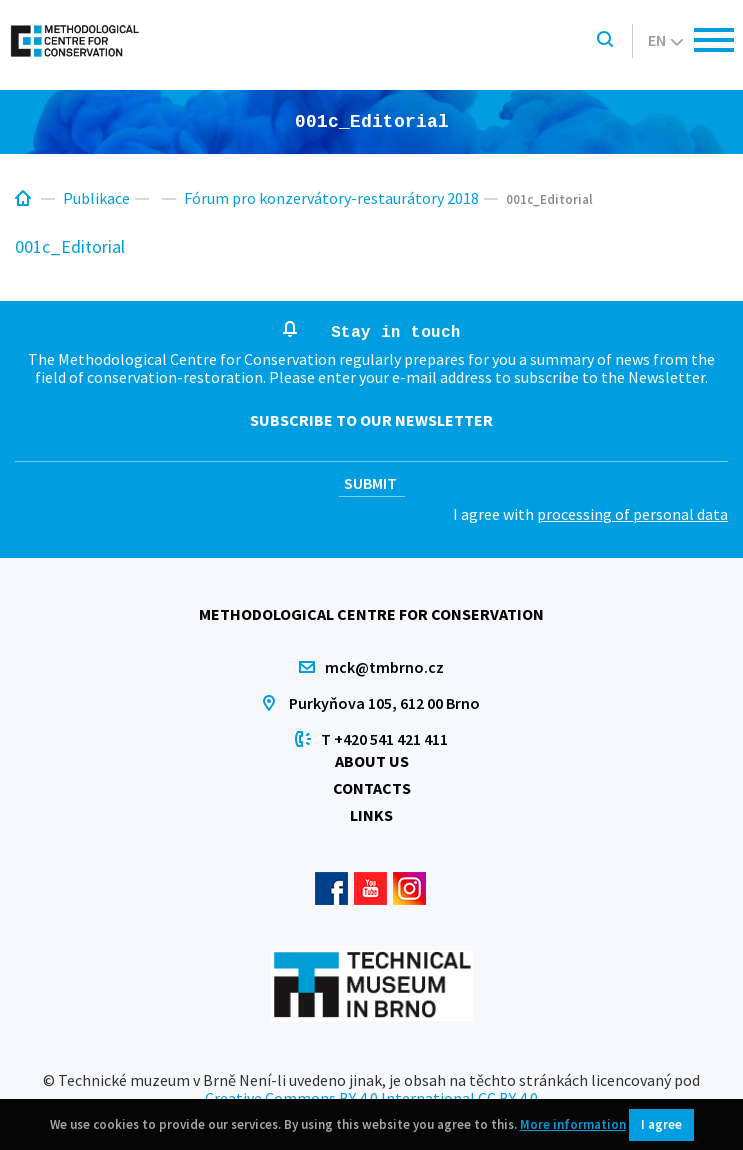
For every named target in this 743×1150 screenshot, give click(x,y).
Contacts (372, 788)
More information (573, 1124)
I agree (661, 1124)
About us (372, 761)
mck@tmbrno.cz (384, 667)
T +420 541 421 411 (384, 739)
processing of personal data (632, 514)
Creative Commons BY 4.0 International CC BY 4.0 (371, 1098)
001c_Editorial (70, 246)
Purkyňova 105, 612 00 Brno (384, 703)
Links (371, 815)
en (665, 40)
